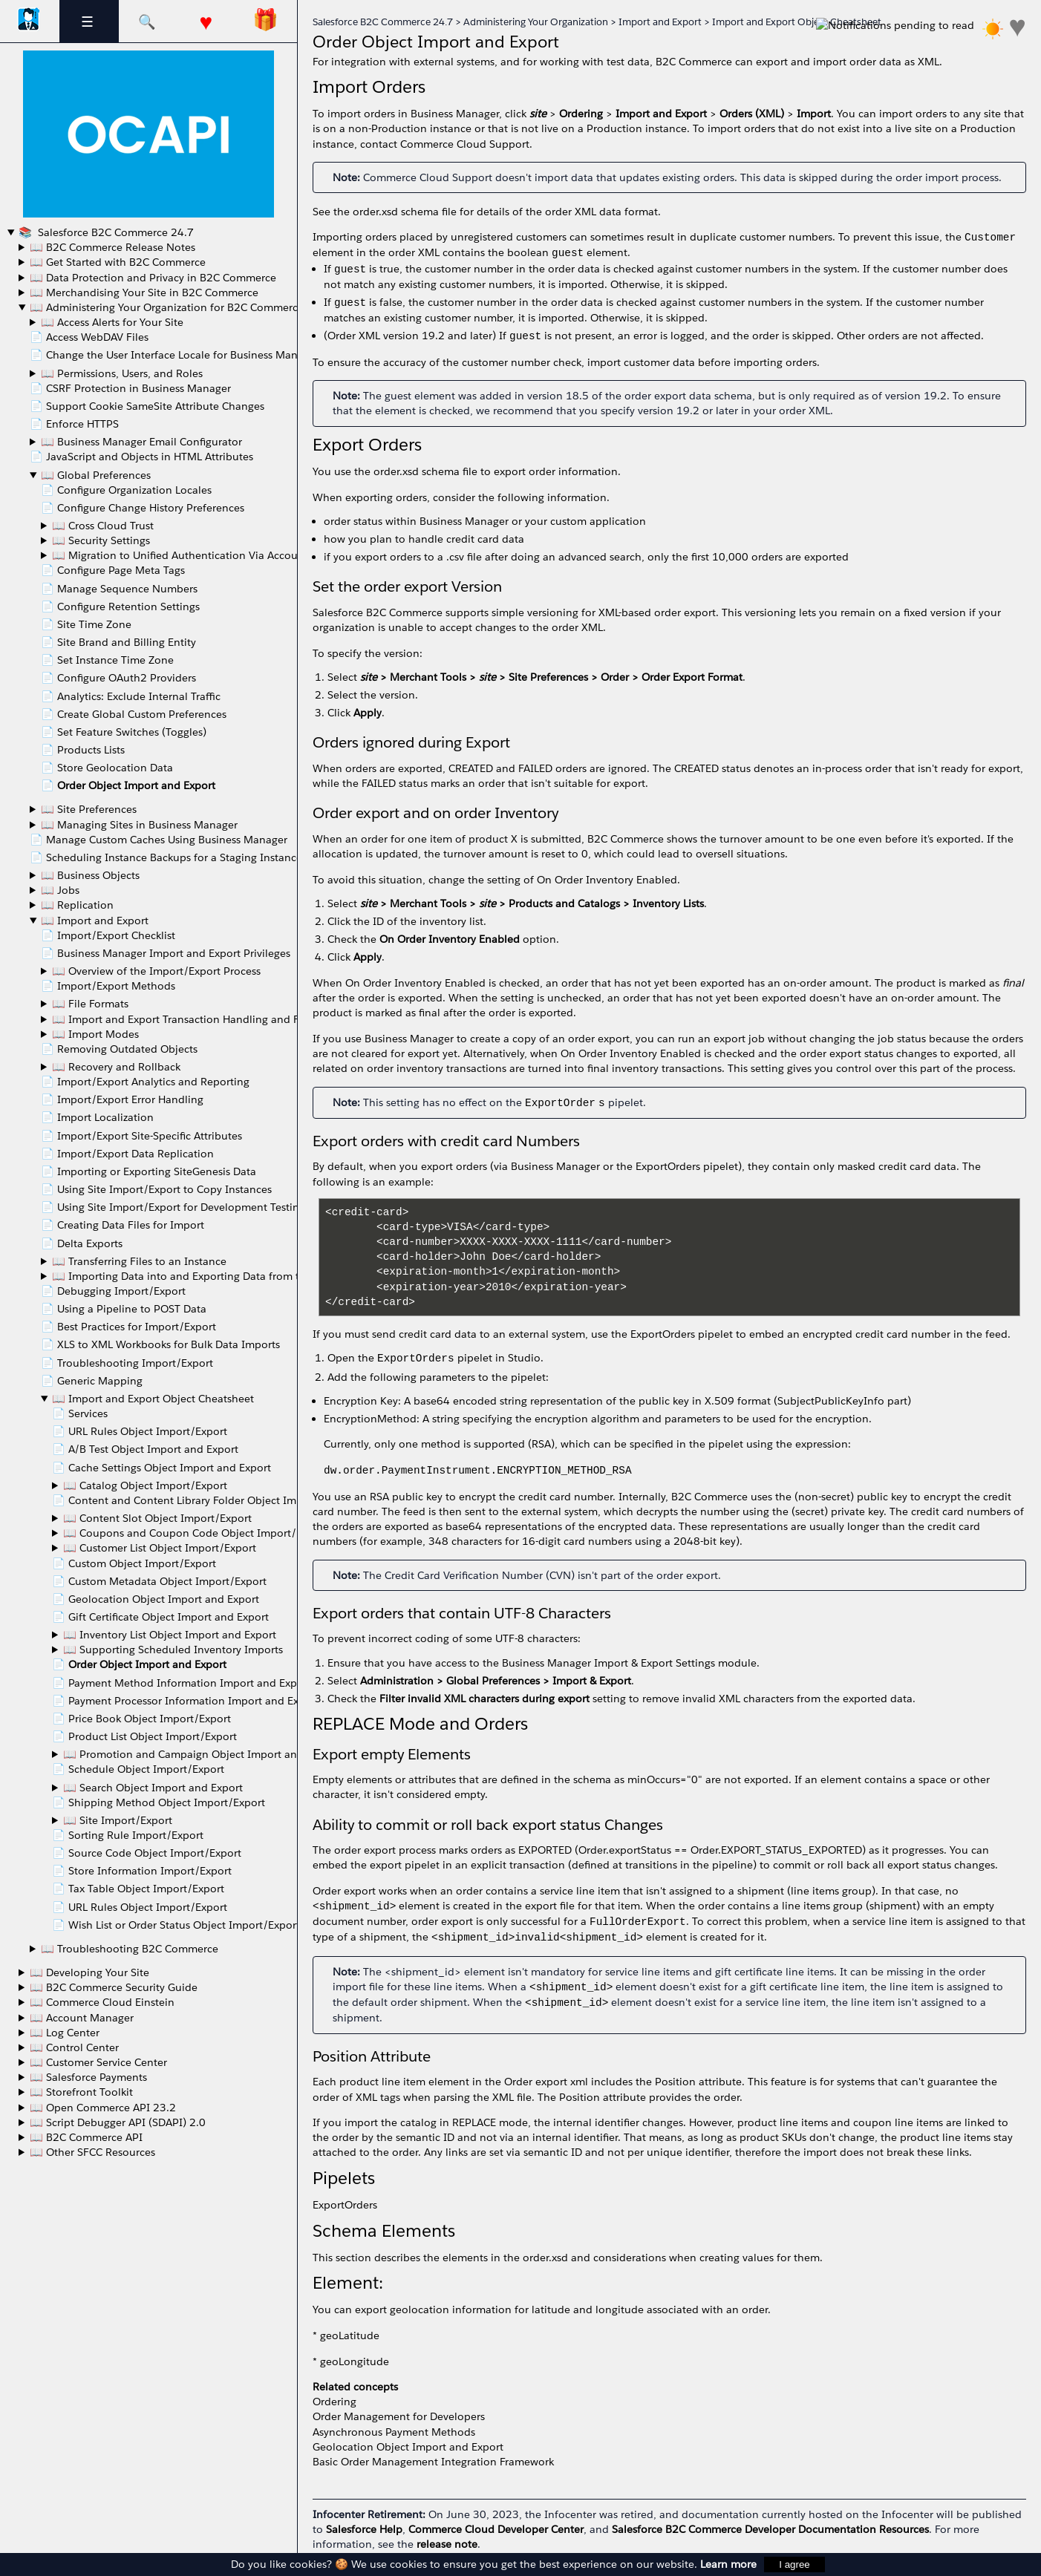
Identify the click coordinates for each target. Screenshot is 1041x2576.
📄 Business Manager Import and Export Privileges (165, 953)
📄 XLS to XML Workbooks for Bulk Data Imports (160, 1344)
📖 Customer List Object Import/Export (159, 1548)
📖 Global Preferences (96, 475)
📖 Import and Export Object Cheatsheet (153, 1398)
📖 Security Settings (101, 540)
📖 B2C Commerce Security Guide (114, 1987)
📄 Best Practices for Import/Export (128, 1326)
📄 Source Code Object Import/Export (146, 1853)
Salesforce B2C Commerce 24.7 (114, 232)
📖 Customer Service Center (98, 2062)
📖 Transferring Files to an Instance (139, 1261)
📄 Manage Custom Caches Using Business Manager (158, 839)
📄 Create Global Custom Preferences (133, 714)
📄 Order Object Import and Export (128, 785)
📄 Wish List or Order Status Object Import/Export (176, 1925)
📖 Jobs (60, 890)
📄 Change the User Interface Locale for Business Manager (174, 355)
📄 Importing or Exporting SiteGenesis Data (148, 1171)
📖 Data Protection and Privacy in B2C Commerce (153, 277)
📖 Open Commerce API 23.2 (103, 2107)
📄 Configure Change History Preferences (142, 507)
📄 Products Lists (83, 749)
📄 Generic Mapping (92, 1380)
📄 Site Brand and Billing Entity (118, 642)
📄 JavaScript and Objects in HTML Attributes (141, 456)
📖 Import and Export (95, 920)
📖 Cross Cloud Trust (103, 525)
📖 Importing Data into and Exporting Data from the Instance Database (229, 1276)
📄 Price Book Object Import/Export (141, 1718)
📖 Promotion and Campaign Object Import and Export (201, 1754)
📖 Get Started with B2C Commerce (118, 262)
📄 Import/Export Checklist (108, 935)
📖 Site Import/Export (117, 1820)
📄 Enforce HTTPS (74, 424)
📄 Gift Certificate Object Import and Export (160, 1617)
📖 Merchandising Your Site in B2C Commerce (144, 292)
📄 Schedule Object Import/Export (138, 1769)
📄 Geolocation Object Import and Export (155, 1599)
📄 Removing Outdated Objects (119, 1049)
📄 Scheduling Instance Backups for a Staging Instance (166, 857)
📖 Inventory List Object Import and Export (169, 1634)
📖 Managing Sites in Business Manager (139, 824)
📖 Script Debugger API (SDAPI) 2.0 (118, 2122)
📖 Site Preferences (89, 809)
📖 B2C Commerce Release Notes (112, 247)
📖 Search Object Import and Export (153, 1787)
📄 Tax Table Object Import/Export (138, 1888)
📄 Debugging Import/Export (113, 1291)
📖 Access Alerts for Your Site (112, 322)
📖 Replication (77, 905)
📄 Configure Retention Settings (120, 606)
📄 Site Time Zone (86, 624)
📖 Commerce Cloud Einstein (102, 2002)
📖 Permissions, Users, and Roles (122, 373)
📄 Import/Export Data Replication (127, 1153)
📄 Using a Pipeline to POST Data (123, 1308)
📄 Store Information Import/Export (142, 1870)
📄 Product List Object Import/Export (144, 1736)
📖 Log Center (64, 2032)
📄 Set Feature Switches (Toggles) (123, 732)
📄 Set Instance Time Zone (107, 660)
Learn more (728, 2564)
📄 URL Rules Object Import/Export (139, 1431)
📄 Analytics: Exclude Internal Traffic (131, 696)
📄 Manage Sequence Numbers (119, 588)
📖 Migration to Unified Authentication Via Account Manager (203, 555)
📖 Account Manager (82, 2017)
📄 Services (80, 1413)
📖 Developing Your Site (89, 1972)
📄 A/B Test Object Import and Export (145, 1449)
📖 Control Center (74, 2047)
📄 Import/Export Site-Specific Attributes (141, 1135)
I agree (794, 2564)
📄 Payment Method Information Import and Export (181, 1683)
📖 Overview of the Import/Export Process (156, 971)
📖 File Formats (90, 1003)
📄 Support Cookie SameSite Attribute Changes (147, 406)
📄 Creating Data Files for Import (122, 1225)
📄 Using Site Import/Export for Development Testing (173, 1207)
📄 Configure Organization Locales (126, 490)
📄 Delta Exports (82, 1243)
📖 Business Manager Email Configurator (141, 441)
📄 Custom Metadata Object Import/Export (159, 1581)
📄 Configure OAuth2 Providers (118, 677)
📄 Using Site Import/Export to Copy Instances (156, 1189)
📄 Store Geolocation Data (107, 767)
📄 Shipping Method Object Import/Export (158, 1802)
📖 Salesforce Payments (88, 2077)
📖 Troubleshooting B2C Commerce (129, 1948)
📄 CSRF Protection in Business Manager (130, 388)
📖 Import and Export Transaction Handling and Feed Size (195, 1019)
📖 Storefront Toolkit (81, 2092)
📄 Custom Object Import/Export (134, 1563)
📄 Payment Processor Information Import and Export (185, 1700)
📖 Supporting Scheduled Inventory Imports (173, 1649)
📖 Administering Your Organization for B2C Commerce (167, 307)
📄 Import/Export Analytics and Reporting (145, 1081)
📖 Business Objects (90, 875)
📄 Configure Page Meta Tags (113, 570)
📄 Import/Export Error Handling (122, 1099)
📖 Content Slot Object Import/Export (157, 1518)
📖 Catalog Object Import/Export (145, 1485)
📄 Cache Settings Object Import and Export (161, 1467)
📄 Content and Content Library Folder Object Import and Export (213, 1500)
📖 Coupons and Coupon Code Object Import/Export (195, 1533)
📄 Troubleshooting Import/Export (127, 1363)
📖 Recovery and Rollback (116, 1066)
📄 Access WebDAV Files (89, 337)
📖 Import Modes (95, 1034)
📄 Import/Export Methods (108, 986)
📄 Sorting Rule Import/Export (127, 1835)
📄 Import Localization (97, 1117)
